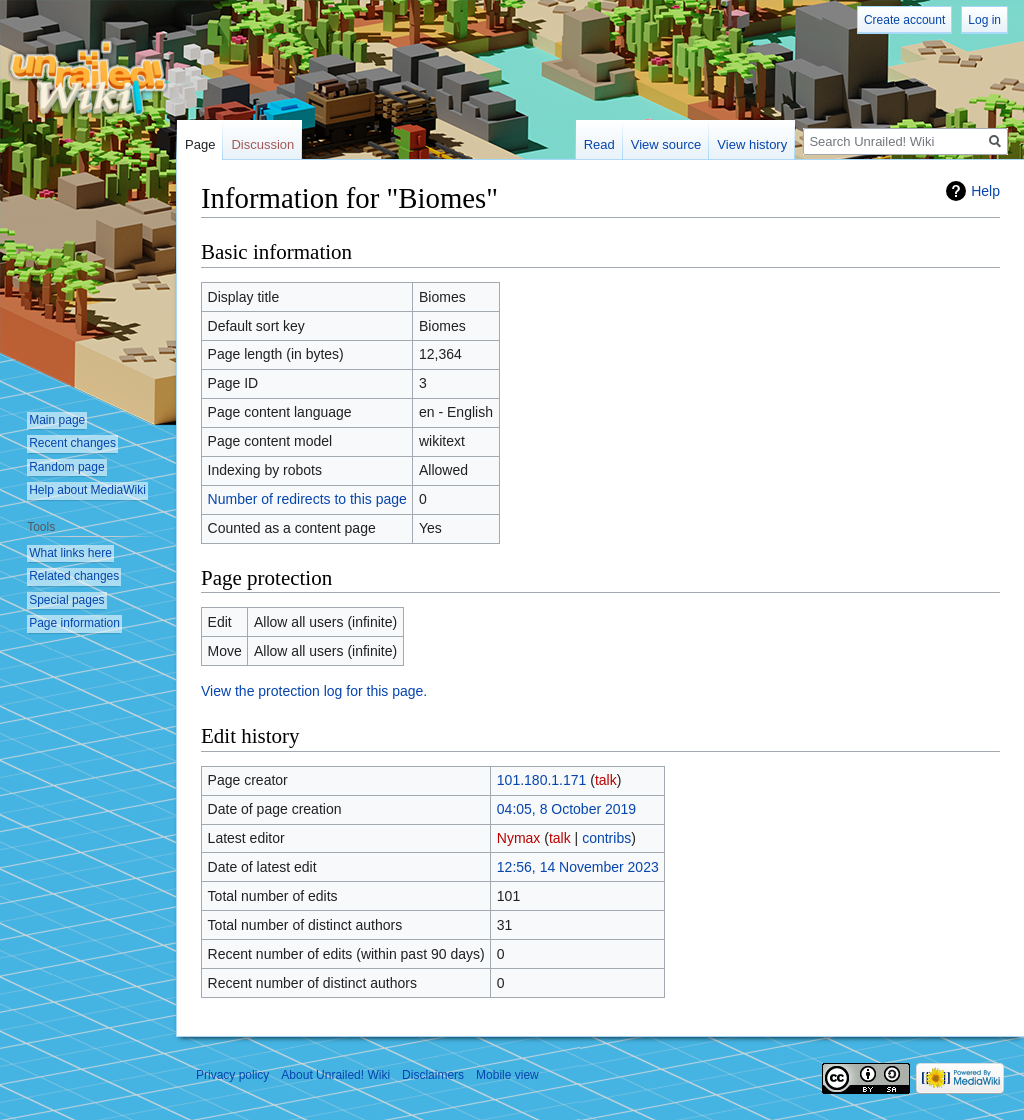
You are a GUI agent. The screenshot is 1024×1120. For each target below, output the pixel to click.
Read (599, 144)
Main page (57, 420)
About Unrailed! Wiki (335, 1075)
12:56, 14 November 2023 (578, 867)
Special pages (66, 600)
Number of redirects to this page (307, 499)
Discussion (262, 144)
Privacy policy (232, 1075)
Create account (904, 20)
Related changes (74, 576)
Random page (66, 467)
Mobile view (507, 1075)
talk (606, 780)
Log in (984, 20)
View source (666, 144)
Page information (74, 623)
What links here (70, 553)
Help (985, 191)
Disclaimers (433, 1075)
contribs (606, 838)
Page (200, 144)
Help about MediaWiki (87, 490)
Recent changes (72, 443)
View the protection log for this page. (314, 691)
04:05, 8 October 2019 (566, 809)
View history (752, 144)
